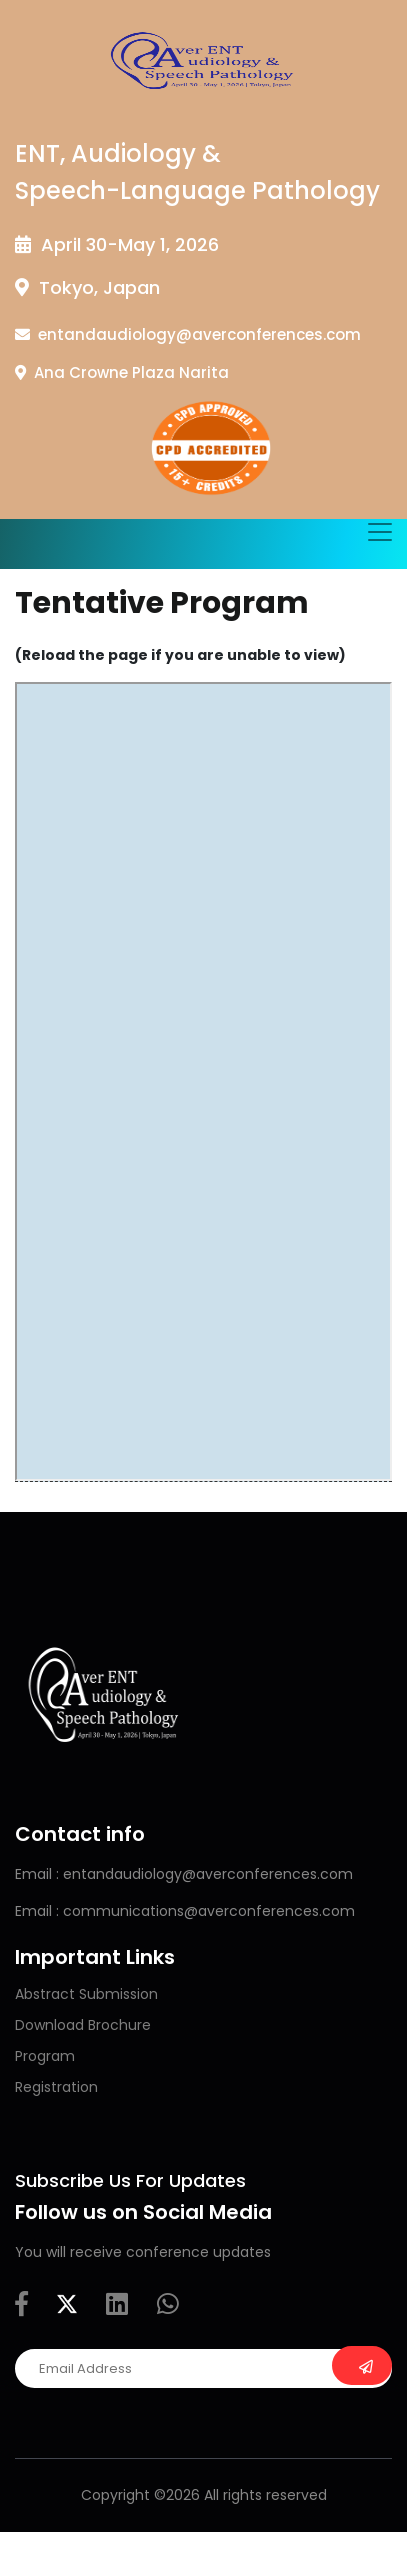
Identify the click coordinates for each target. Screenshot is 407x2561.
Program (45, 2056)
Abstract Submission (86, 1994)
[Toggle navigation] (380, 532)
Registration (56, 2087)
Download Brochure (83, 2025)
